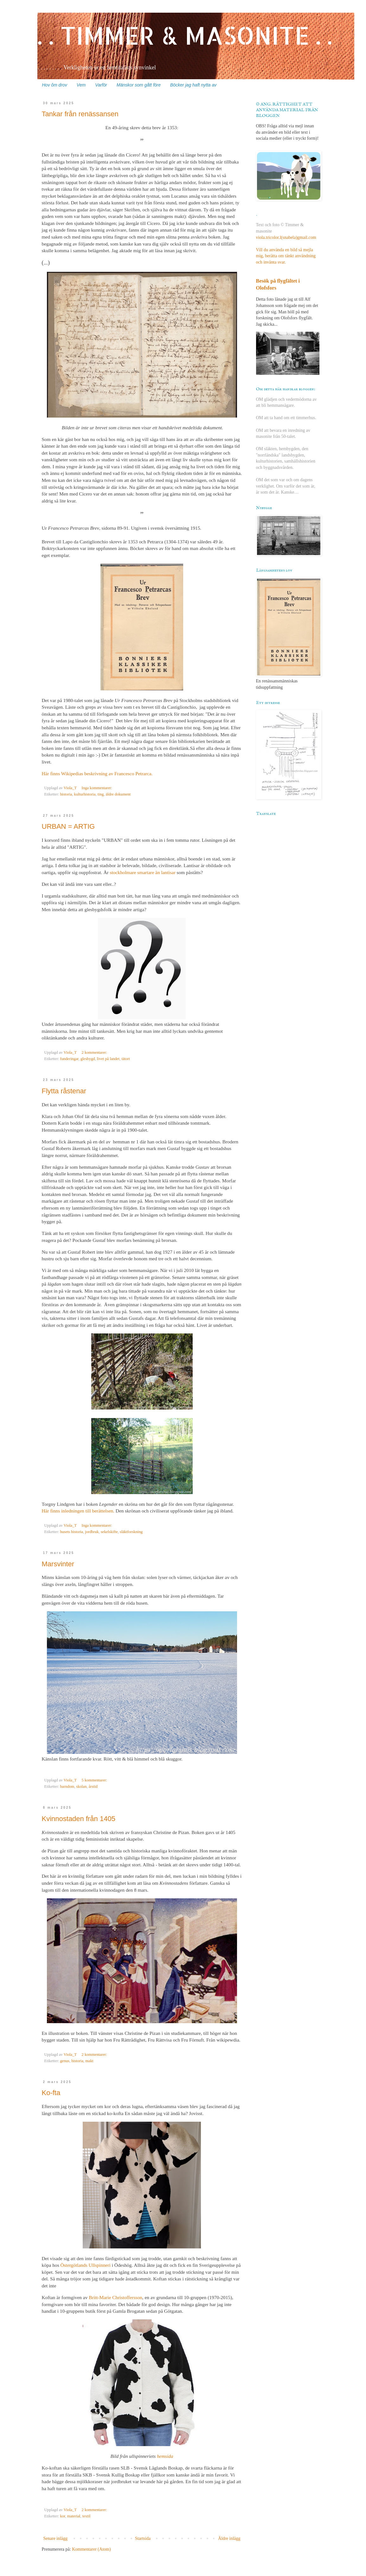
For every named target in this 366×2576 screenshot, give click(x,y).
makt (89, 2061)
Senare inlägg (55, 2538)
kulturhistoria (85, 794)
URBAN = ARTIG (68, 826)
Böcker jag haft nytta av (193, 84)
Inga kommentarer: (97, 788)
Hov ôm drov (54, 84)
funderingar (69, 1059)
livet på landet (108, 1059)
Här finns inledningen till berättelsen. (78, 1510)
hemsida (165, 2456)
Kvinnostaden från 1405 (78, 1819)
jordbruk (92, 1532)
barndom (67, 1786)
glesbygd (87, 1059)
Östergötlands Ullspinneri (86, 2265)
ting (101, 794)
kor (62, 2516)
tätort (125, 1059)
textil (86, 2516)
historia (66, 794)
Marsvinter (58, 1564)
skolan (81, 1786)
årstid (93, 1786)
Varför (101, 84)
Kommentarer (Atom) (91, 2549)
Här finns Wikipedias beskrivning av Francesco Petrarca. (97, 773)
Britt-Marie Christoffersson (115, 2297)
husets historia (71, 1532)
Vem (81, 84)
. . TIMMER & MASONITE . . (184, 35)
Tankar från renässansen (80, 114)
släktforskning (131, 1532)
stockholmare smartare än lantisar (143, 872)
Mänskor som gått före (139, 84)
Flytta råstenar (64, 1091)
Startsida (143, 2538)
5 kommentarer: (95, 1780)
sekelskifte (109, 1532)
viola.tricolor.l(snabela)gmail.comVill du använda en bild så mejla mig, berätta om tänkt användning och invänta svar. (286, 250)
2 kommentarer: (95, 1052)
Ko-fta (51, 2093)
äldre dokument (118, 794)
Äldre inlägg (229, 2538)
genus (64, 2061)
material (73, 2516)
